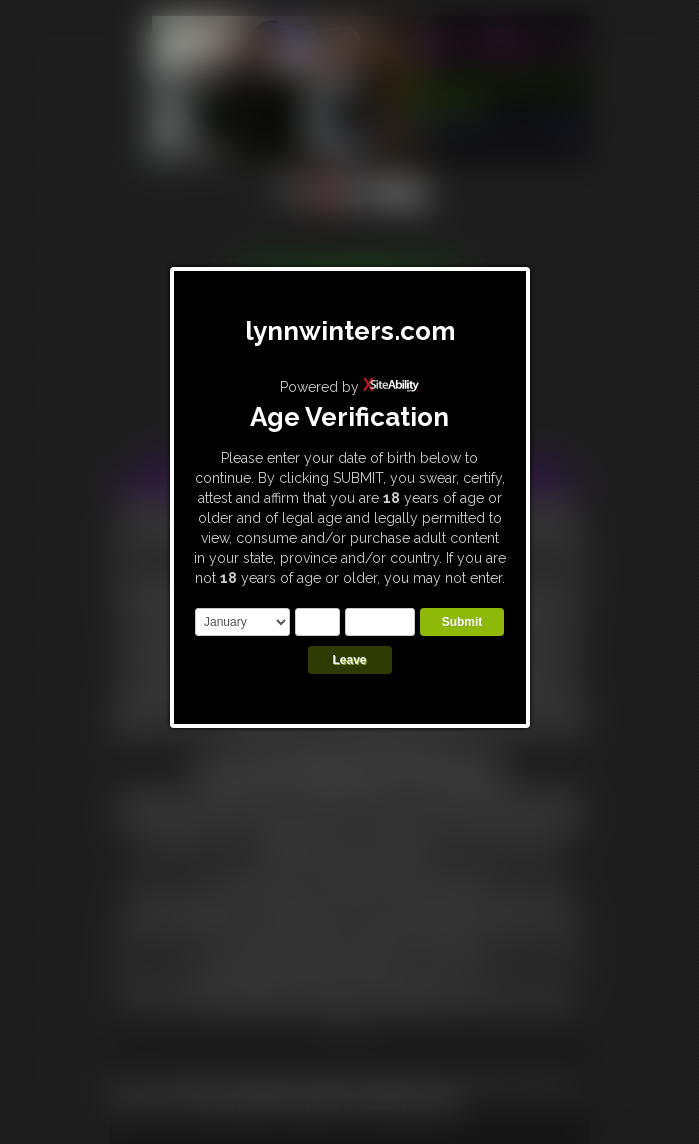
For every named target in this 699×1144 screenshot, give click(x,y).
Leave (349, 660)
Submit (462, 622)
